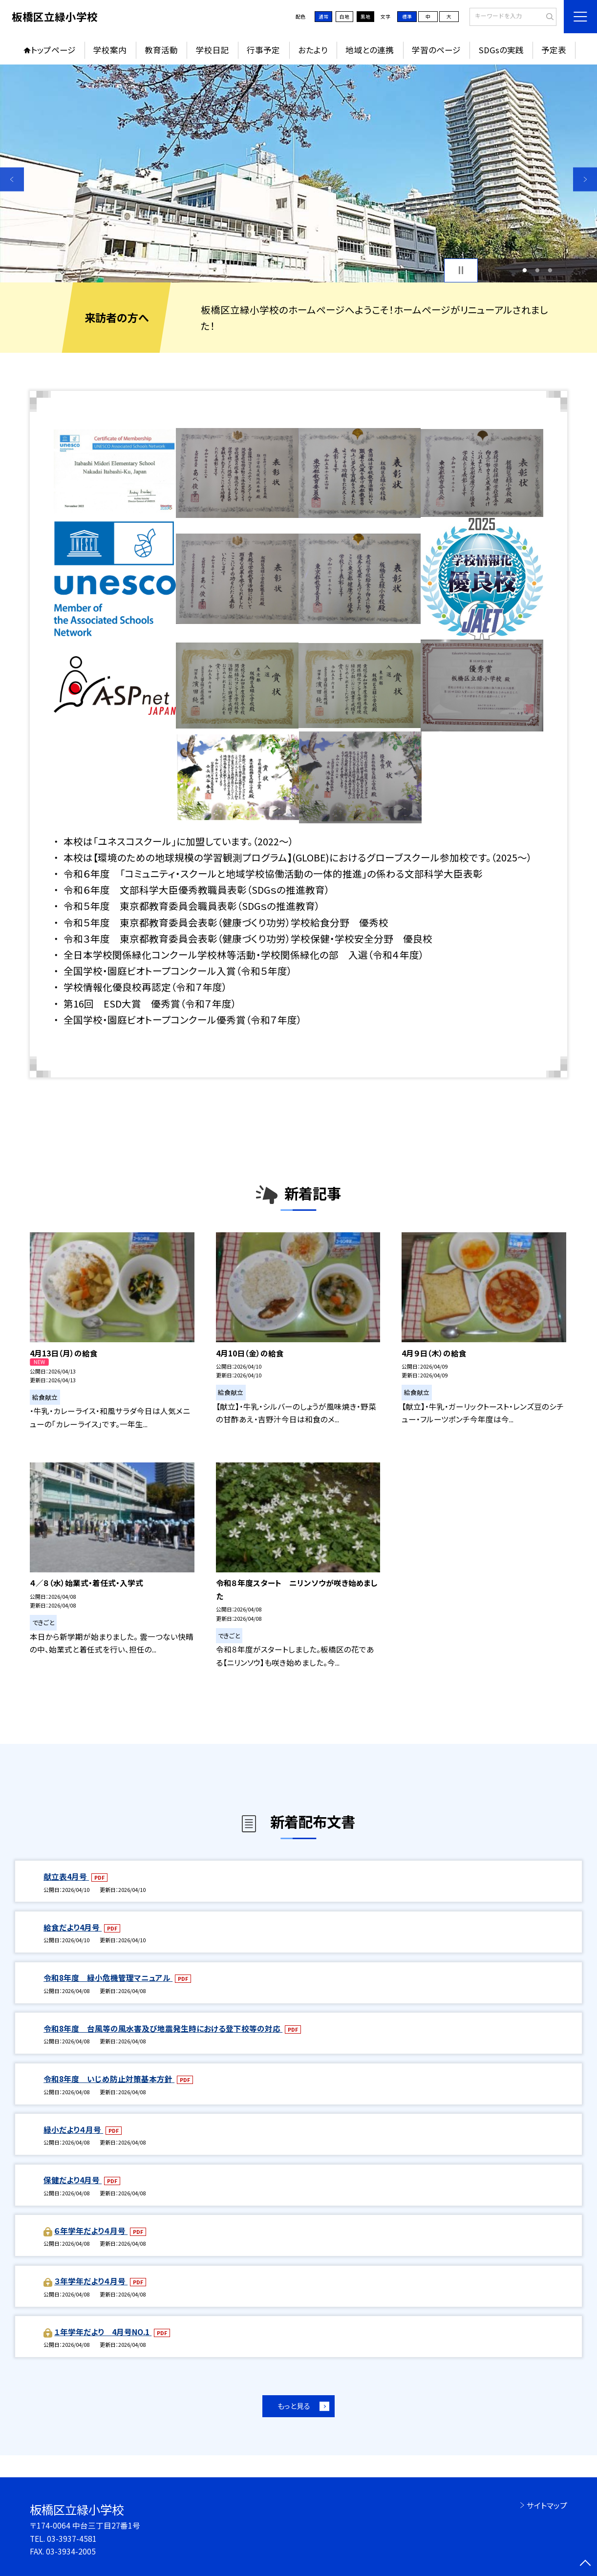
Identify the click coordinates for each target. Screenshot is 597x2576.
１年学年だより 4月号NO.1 (102, 2332)
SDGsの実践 (501, 50)
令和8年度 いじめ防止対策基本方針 (108, 2078)
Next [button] (585, 180)
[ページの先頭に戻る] (585, 2564)
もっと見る (293, 2406)
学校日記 (212, 50)
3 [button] (550, 270)
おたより (313, 50)
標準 (407, 16)
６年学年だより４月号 (91, 2230)
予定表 (553, 50)
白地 (344, 16)
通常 (323, 16)
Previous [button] (12, 180)
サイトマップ (547, 2505)
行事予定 (263, 50)
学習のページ (436, 50)
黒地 (365, 16)
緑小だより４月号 (73, 2129)
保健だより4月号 (72, 2180)
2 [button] (537, 270)
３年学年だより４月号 (91, 2281)
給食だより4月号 (72, 1927)
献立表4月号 (66, 1876)
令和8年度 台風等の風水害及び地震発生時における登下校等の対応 (162, 2028)
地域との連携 (369, 50)
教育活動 (161, 50)
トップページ (53, 50)
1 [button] (524, 270)
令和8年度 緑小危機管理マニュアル (107, 1977)
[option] (298, 173)
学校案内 (110, 50)
